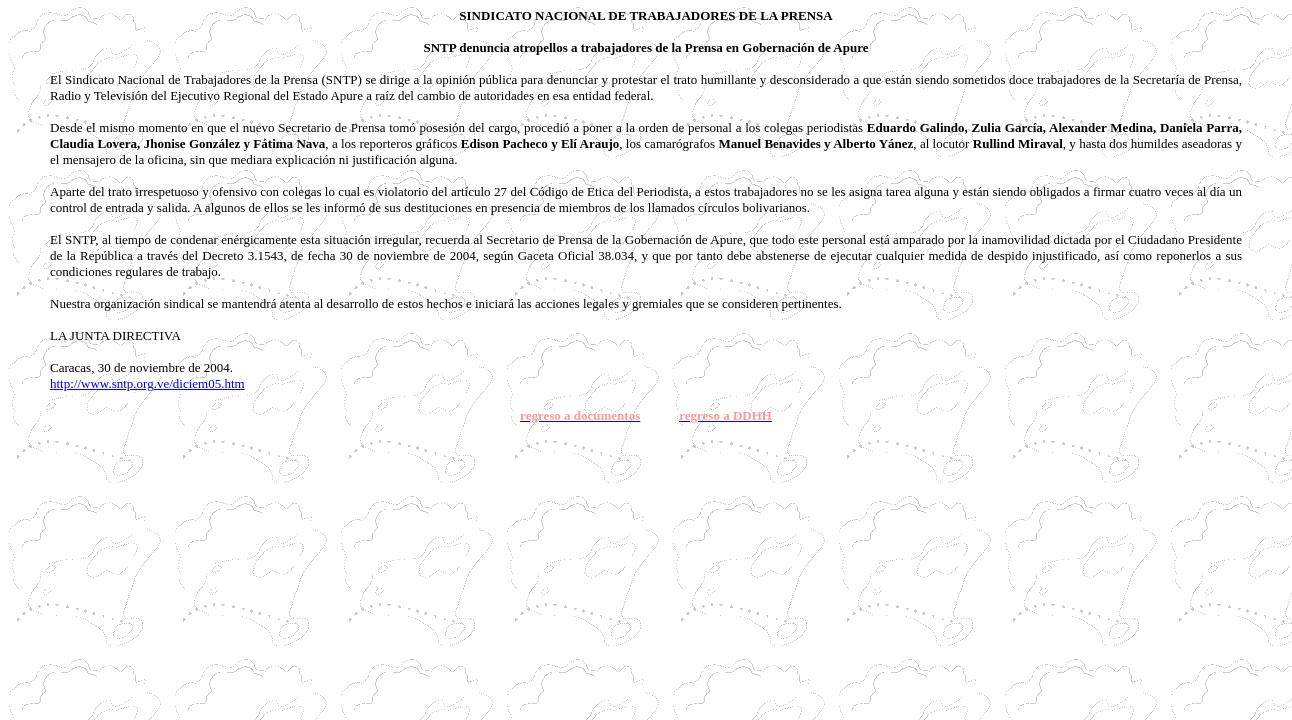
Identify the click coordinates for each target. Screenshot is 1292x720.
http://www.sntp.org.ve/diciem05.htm (147, 383)
